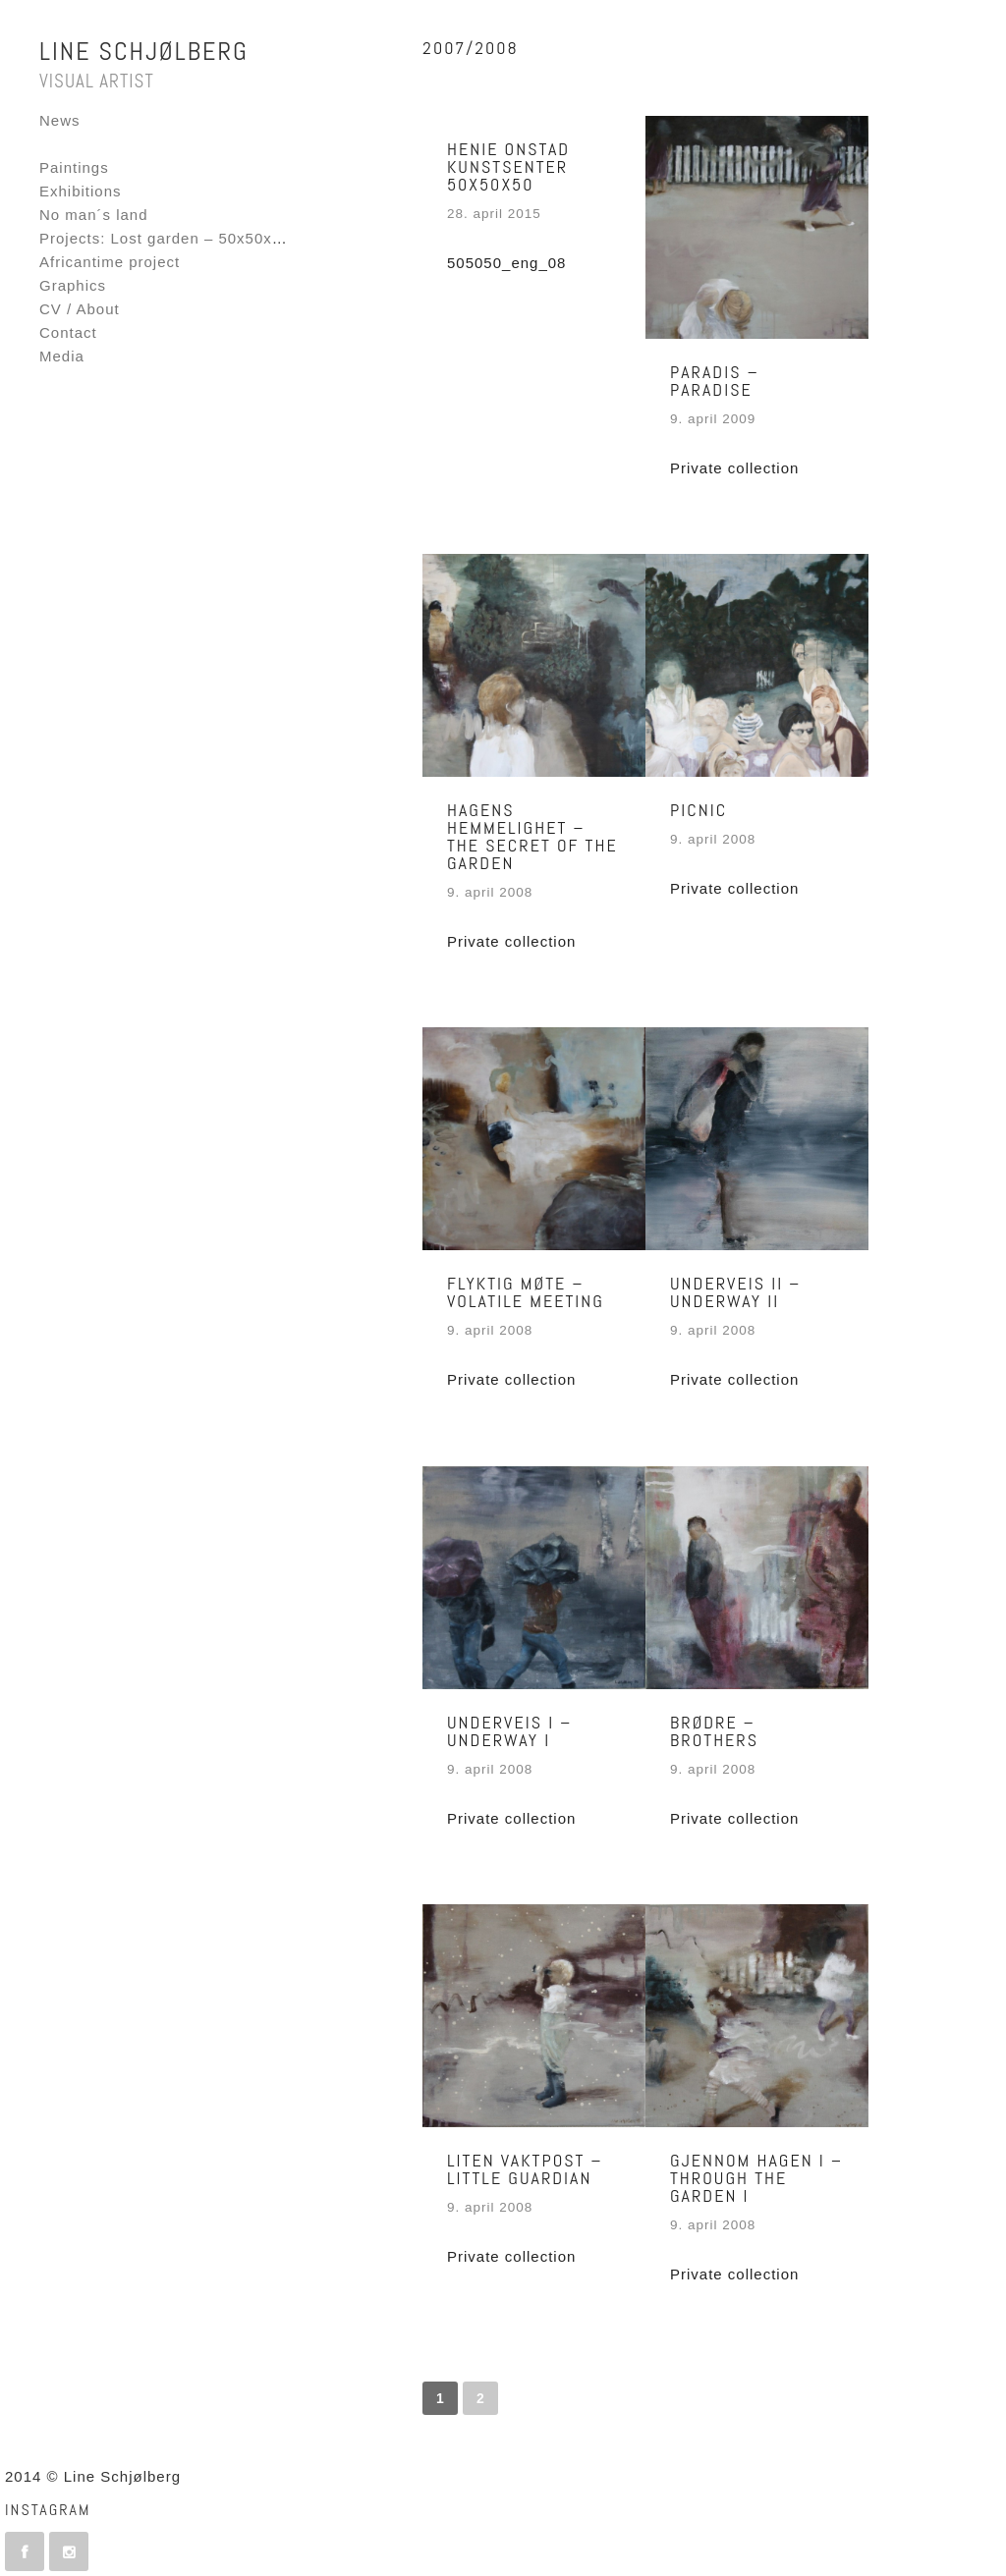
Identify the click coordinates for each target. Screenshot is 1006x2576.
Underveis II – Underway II (735, 1292)
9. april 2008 (489, 892)
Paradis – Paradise (714, 380)
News (60, 120)
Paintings (74, 167)
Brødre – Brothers (714, 1731)
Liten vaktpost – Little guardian (525, 2169)
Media (61, 356)
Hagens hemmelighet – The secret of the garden (532, 836)
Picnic (698, 809)
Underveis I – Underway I (509, 1731)
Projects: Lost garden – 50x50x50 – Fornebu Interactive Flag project (294, 238)
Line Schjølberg (144, 51)
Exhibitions (80, 191)
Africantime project (109, 261)
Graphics (72, 285)
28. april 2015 (494, 213)
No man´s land (93, 214)
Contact (68, 332)
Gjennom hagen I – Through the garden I (756, 2178)
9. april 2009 (712, 418)
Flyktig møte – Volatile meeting (525, 1292)
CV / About (79, 309)
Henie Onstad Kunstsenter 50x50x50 (508, 166)
